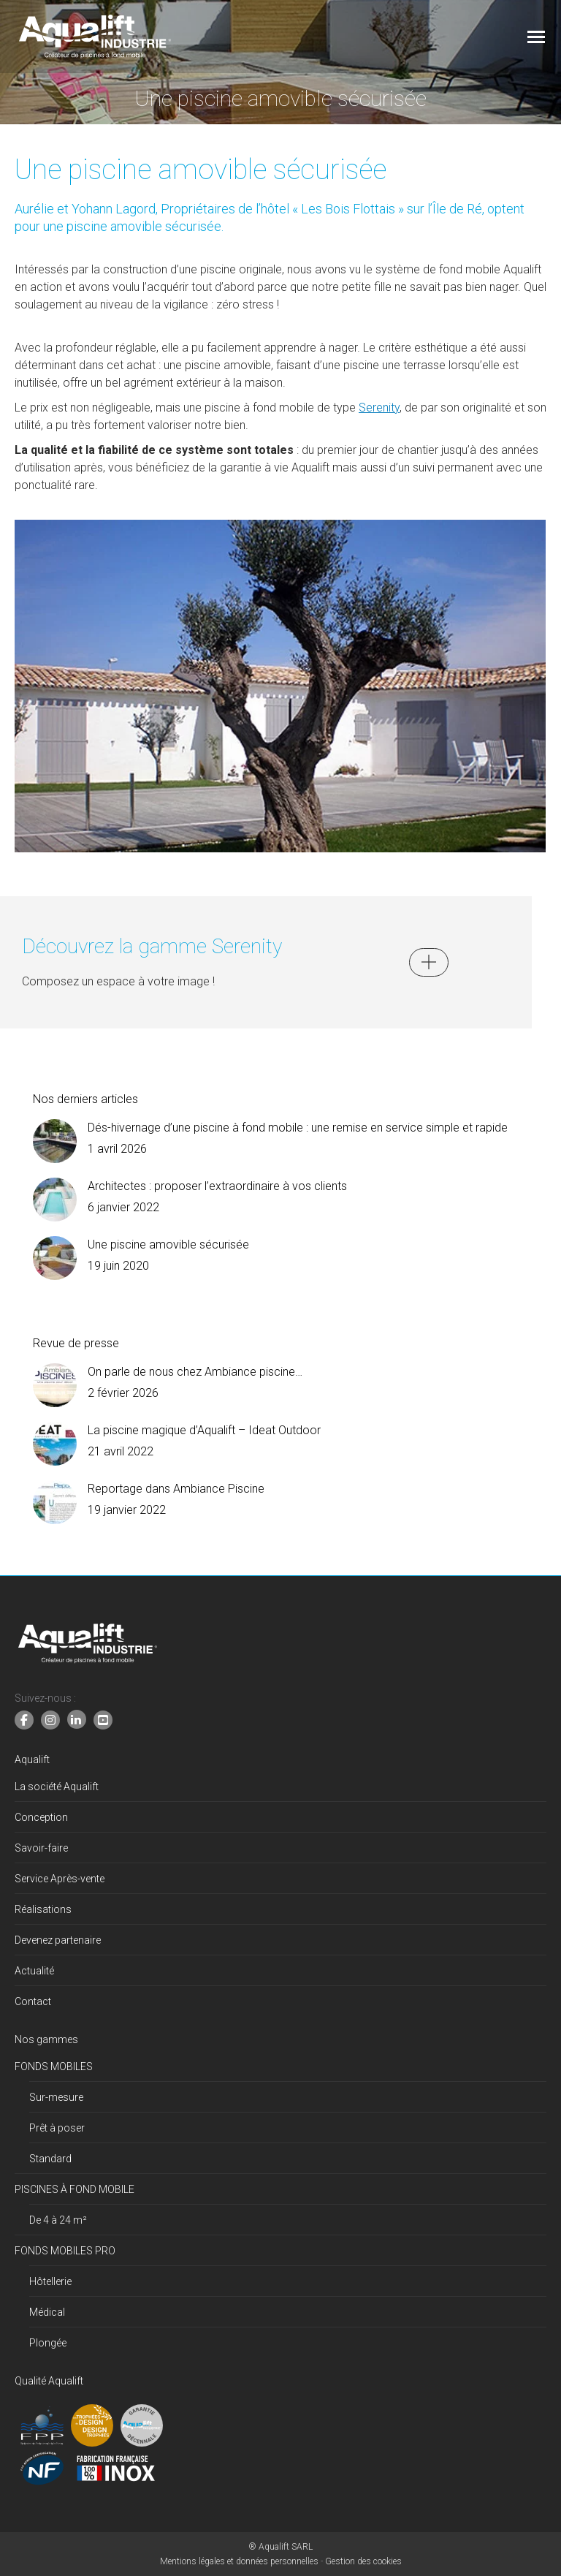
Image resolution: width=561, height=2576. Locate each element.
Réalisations (43, 1909)
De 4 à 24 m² (58, 2220)
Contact (33, 2001)
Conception (41, 1817)
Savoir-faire (41, 1848)
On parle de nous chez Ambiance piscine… (195, 1372)
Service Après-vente (59, 1878)
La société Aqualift (57, 1786)
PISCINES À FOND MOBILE (74, 2189)
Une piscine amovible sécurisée (168, 1244)
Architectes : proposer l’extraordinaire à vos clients (217, 1186)
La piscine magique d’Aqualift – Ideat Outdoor (204, 1430)
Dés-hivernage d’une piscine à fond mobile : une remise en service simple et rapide (298, 1127)
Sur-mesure (56, 2097)
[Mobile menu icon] (536, 37)
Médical (47, 2312)
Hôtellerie (50, 2281)
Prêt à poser (57, 2128)
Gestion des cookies (363, 2561)
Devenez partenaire (58, 1940)
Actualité (34, 1971)
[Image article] (55, 1141)
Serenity (379, 407)
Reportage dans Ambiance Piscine (176, 1489)
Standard (50, 2158)
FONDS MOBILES (54, 2066)
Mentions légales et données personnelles (239, 2561)
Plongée (47, 2343)
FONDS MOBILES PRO (65, 2251)
